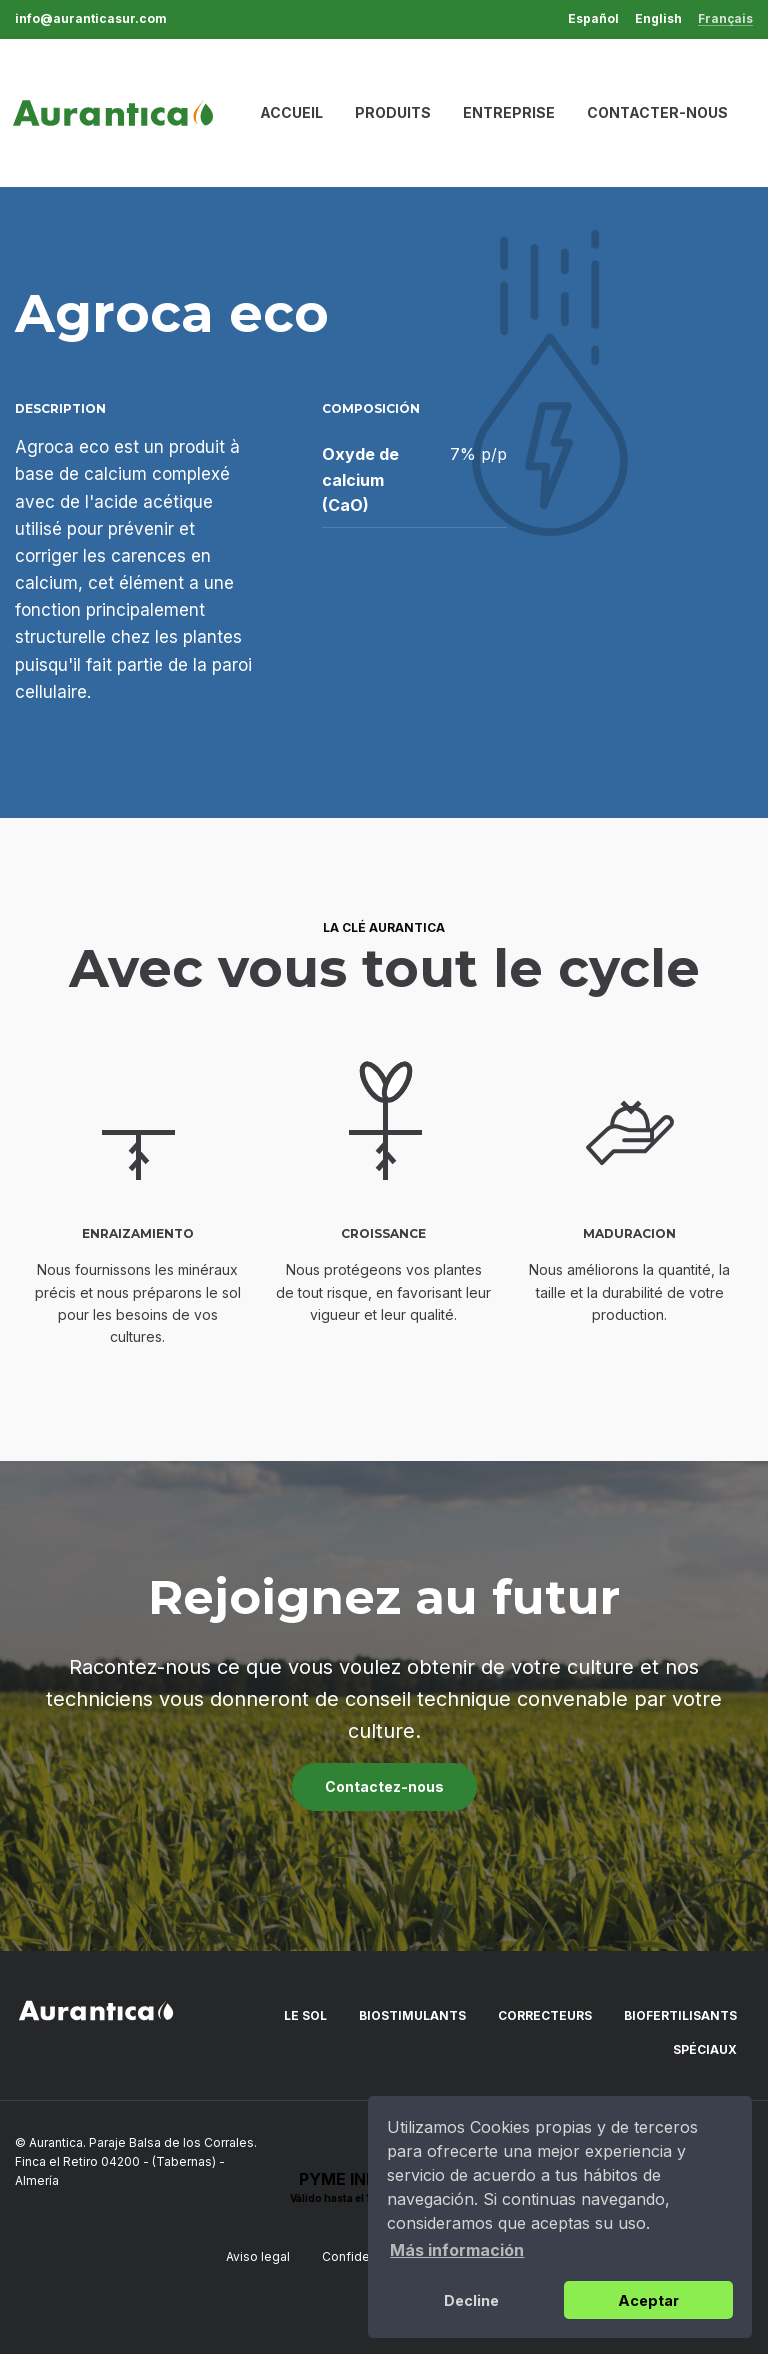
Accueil (291, 112)
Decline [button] (471, 2300)
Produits (393, 112)
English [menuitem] (658, 19)
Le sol (305, 2015)
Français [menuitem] (725, 19)
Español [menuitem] (593, 19)
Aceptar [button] (648, 2300)
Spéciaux (705, 2049)
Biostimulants (412, 2015)
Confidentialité (365, 2256)
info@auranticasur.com (91, 19)
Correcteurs (545, 2015)
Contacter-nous (657, 112)
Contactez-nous (384, 1786)
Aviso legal (258, 2256)
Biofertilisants (680, 2015)
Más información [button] (457, 2250)
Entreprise (509, 112)
